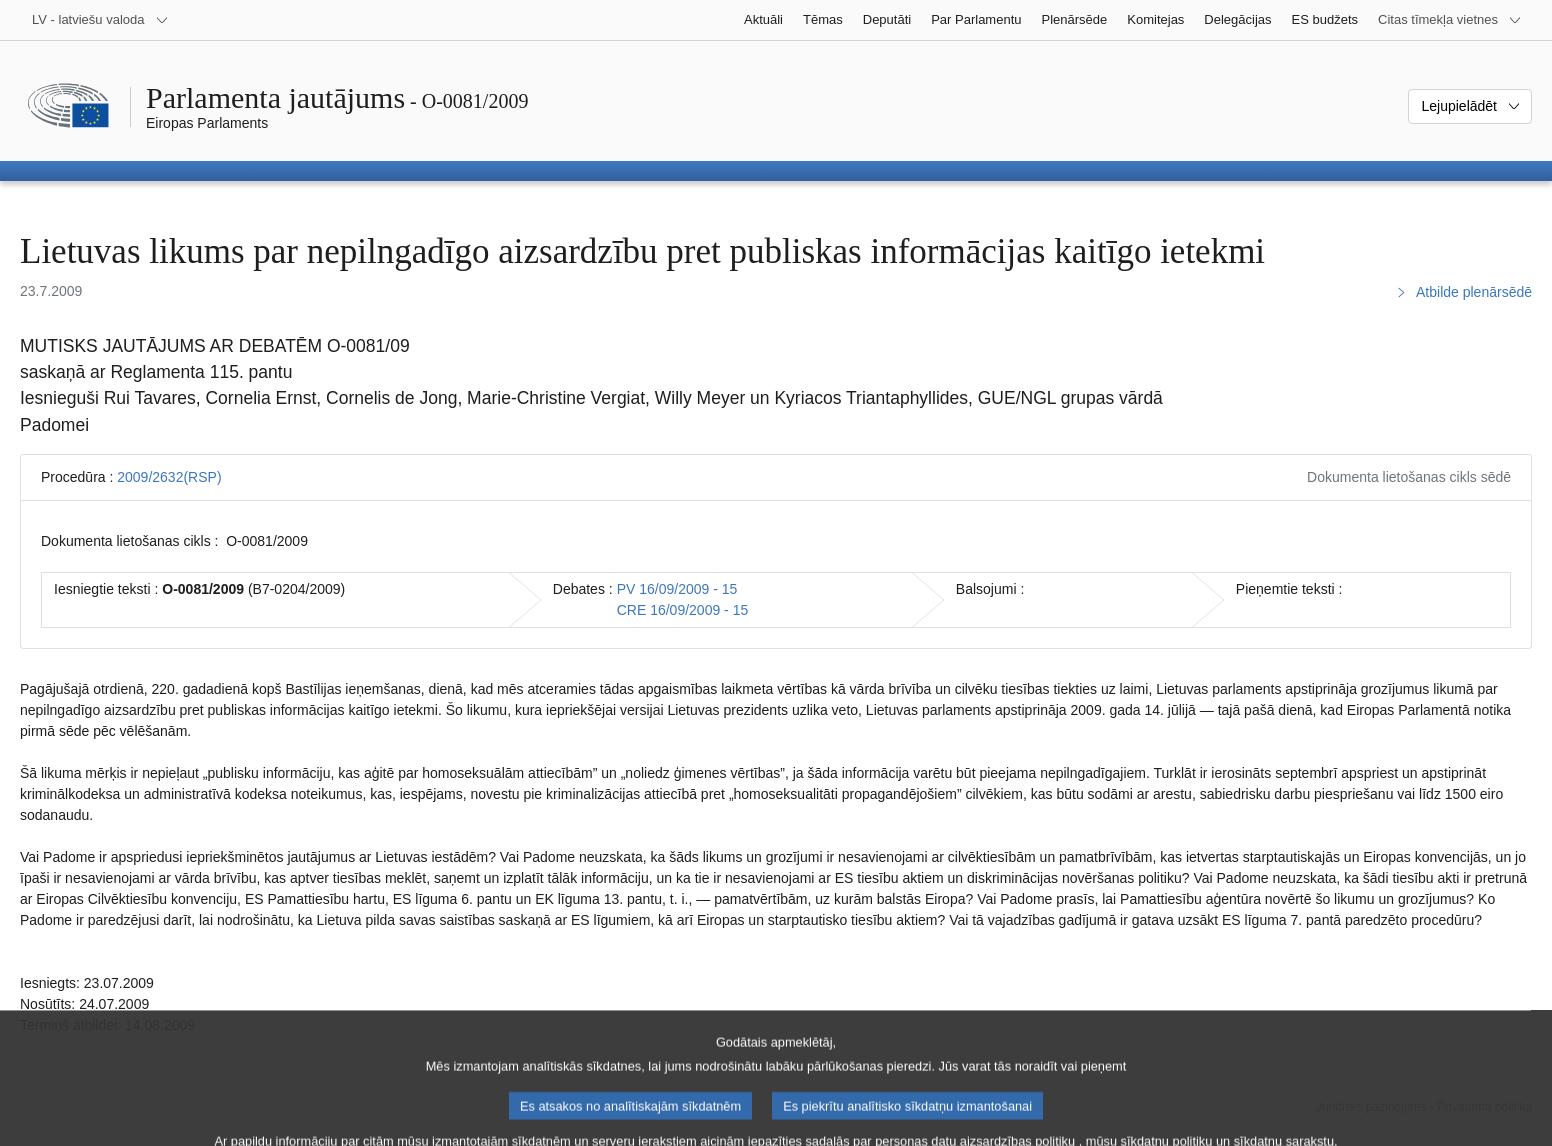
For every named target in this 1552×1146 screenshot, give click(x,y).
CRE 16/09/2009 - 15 (683, 610)
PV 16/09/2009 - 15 (677, 589)
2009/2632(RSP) (169, 477)
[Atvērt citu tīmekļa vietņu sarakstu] (1450, 20)
